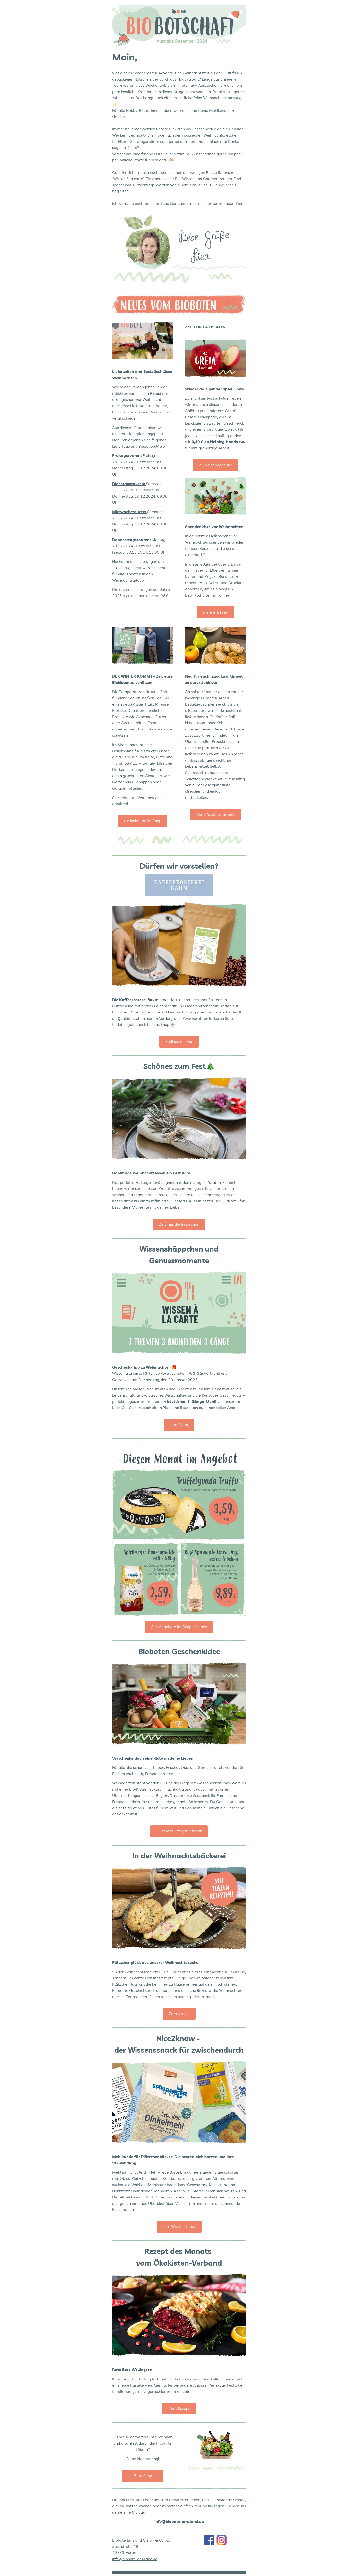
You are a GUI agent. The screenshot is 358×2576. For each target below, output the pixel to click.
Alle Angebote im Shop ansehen (179, 1626)
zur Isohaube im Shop (142, 820)
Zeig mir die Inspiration (179, 1224)
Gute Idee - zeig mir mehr (179, 1831)
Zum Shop (142, 2475)
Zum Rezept (179, 2408)
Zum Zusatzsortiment (215, 814)
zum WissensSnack (179, 2226)
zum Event (179, 1424)
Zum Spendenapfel (215, 465)
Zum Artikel (179, 2013)
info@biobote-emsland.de (134, 2558)
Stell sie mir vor (179, 1041)
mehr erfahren (215, 612)
